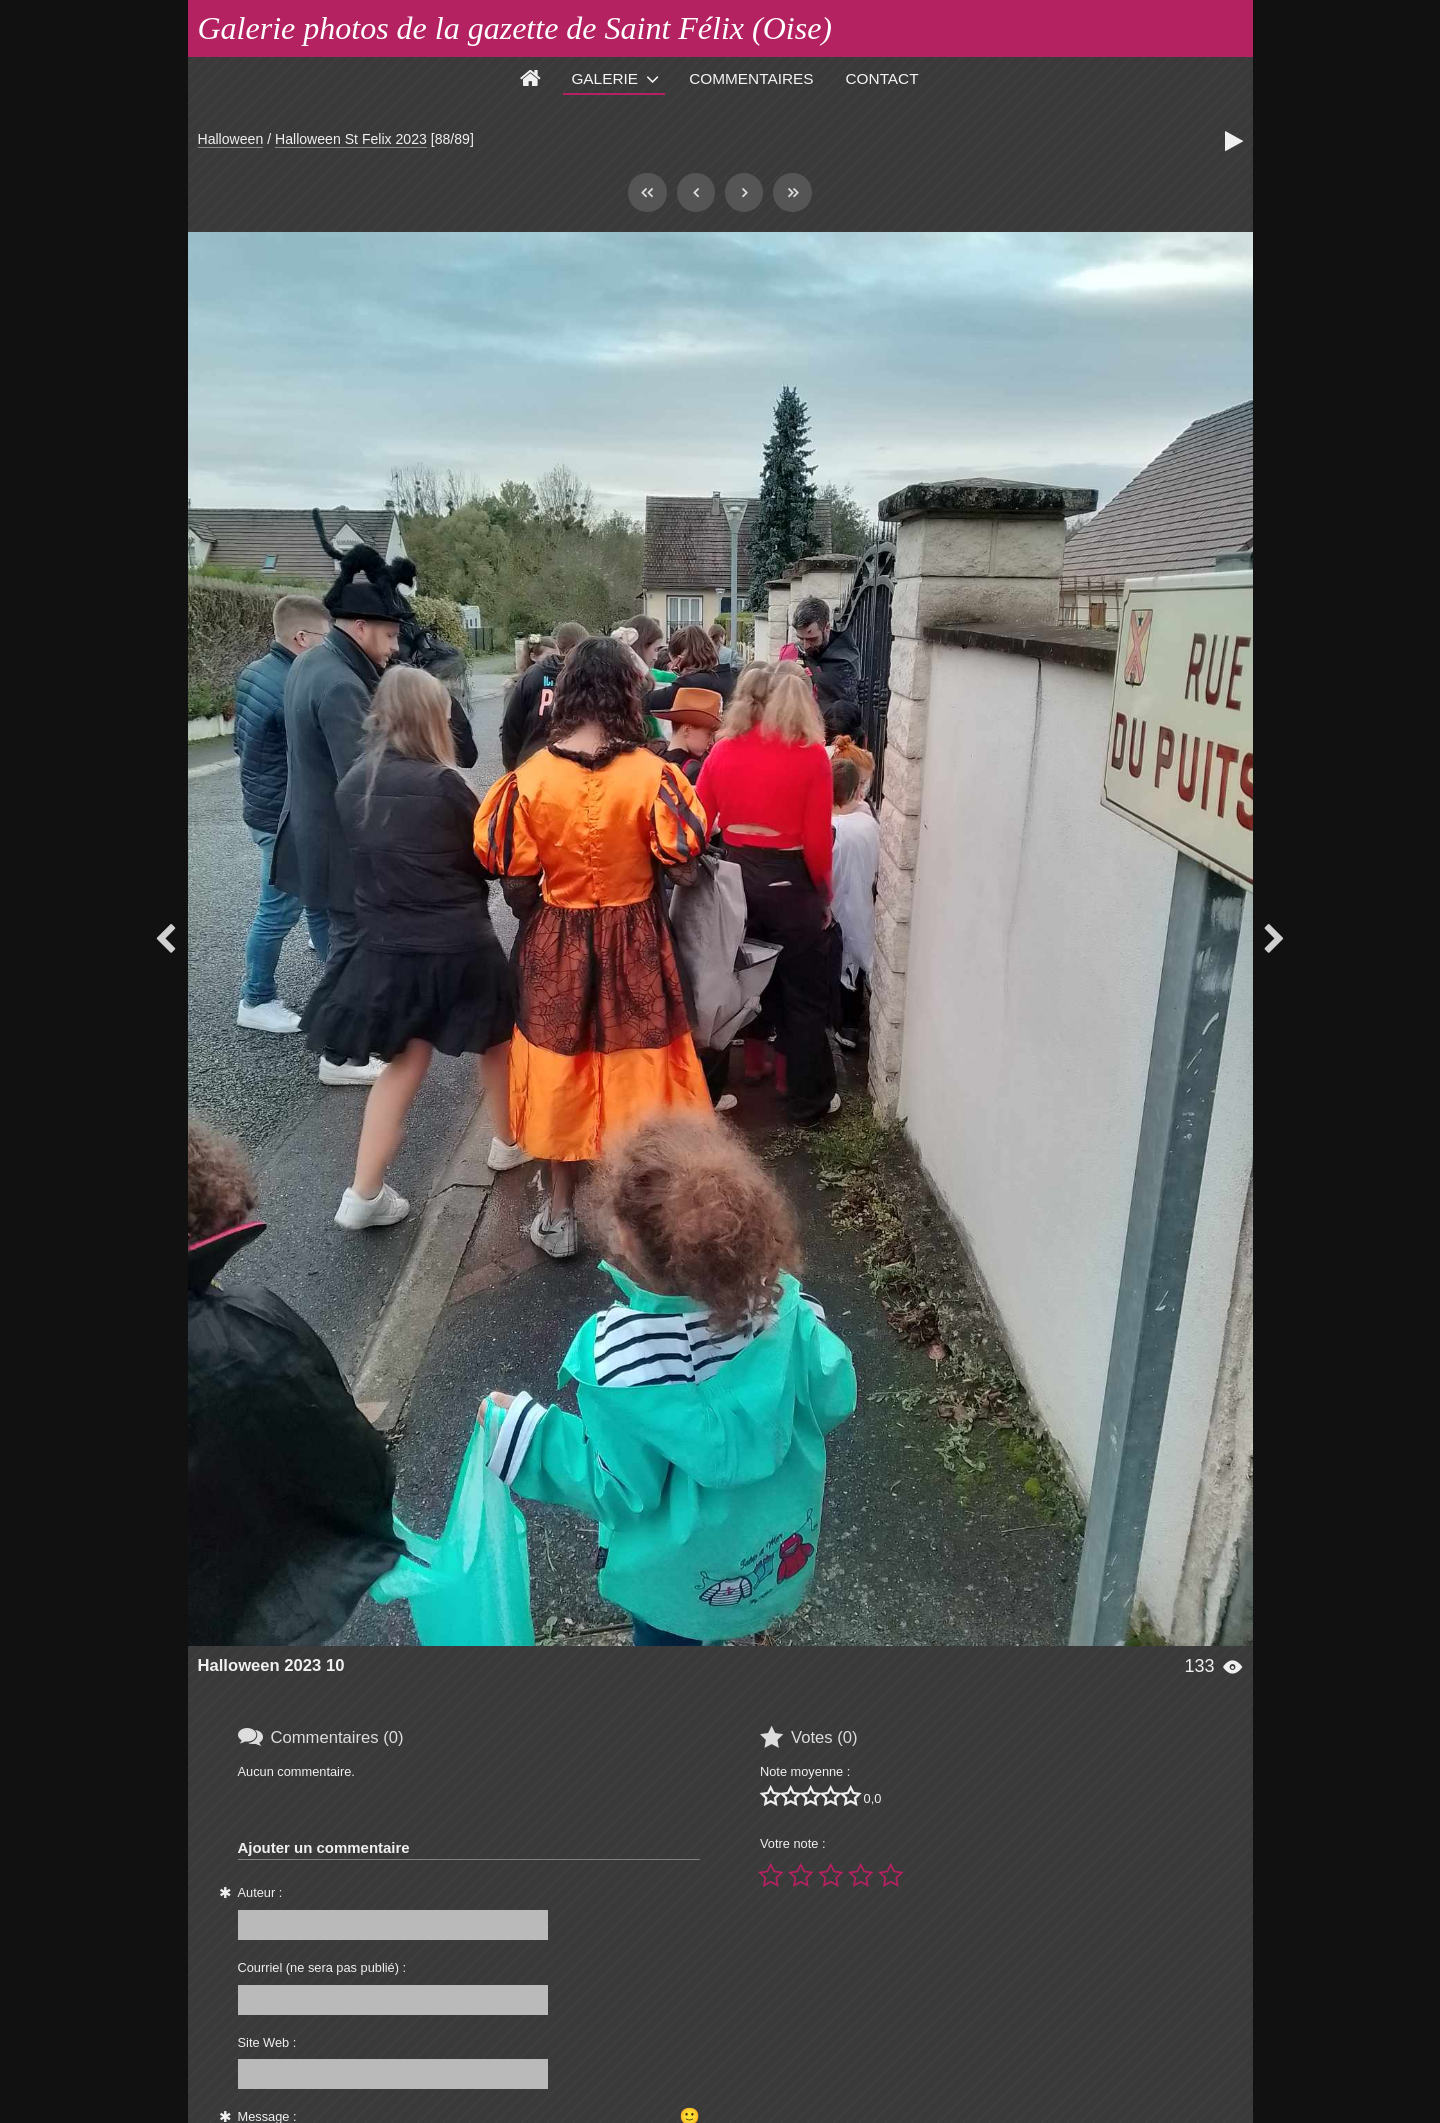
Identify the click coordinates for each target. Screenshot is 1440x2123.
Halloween (231, 139)
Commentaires (751, 78)
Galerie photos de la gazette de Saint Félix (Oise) (515, 28)
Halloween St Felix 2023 (351, 139)
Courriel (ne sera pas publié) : (322, 1967)
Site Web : (267, 2042)
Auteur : (260, 1892)
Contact (882, 78)
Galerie (604, 78)
